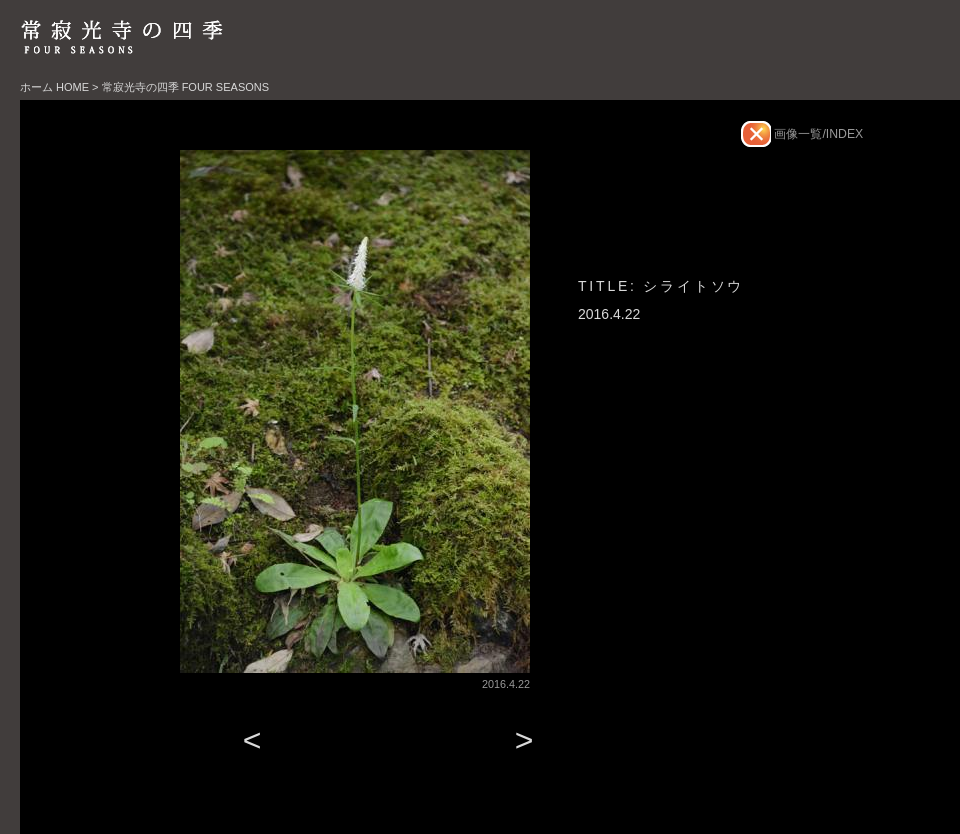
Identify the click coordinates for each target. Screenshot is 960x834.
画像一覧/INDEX (817, 134)
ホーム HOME (54, 87)
